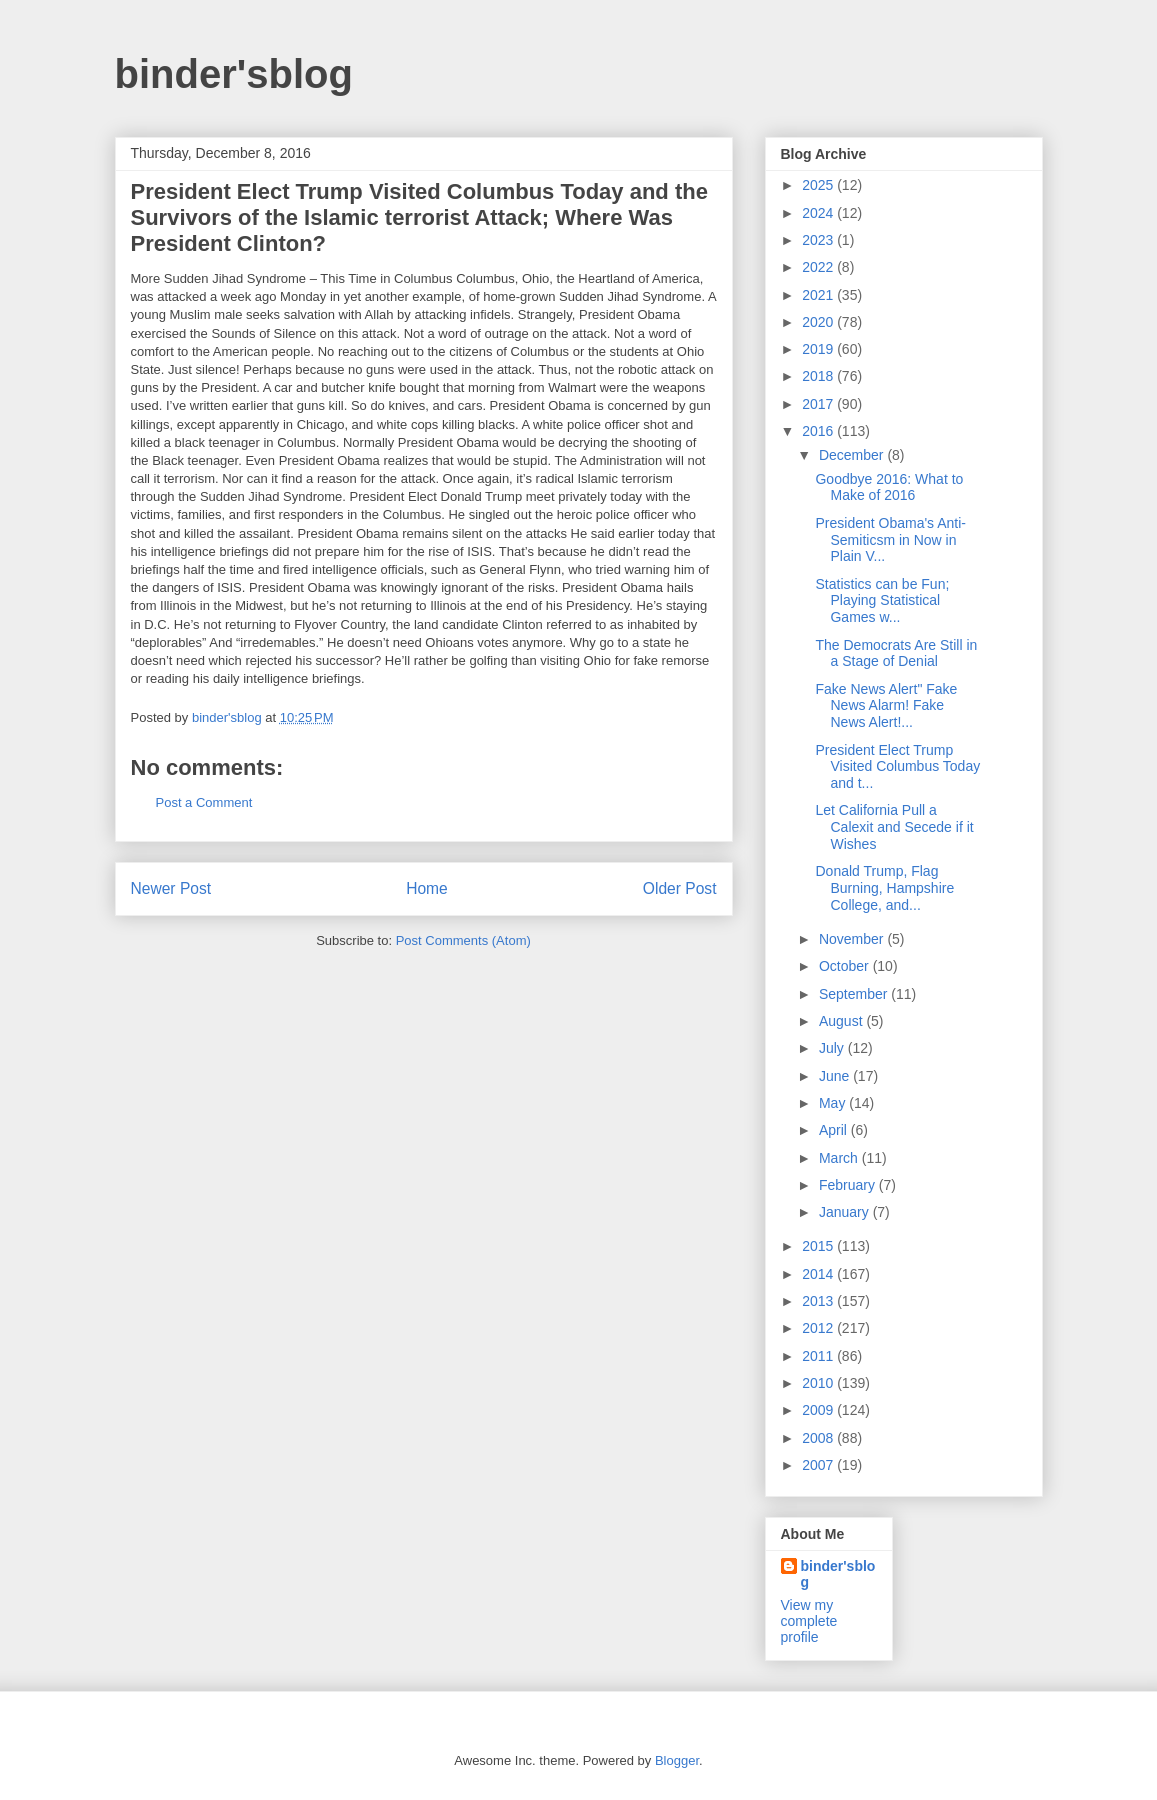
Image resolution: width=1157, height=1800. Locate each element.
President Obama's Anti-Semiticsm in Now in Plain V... (890, 540)
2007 (819, 1465)
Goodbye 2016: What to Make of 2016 (889, 487)
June (836, 1076)
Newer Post (171, 888)
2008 (819, 1438)
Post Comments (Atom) (463, 940)
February (849, 1185)
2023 (819, 240)
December (853, 455)
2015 (819, 1246)
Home (427, 888)
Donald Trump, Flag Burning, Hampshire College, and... (884, 888)
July (833, 1048)
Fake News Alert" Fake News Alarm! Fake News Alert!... (886, 706)
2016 (819, 431)
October (846, 966)
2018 (819, 376)
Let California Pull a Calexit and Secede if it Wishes (894, 827)
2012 (819, 1328)
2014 (819, 1274)
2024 (819, 213)
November (853, 939)
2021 (819, 295)
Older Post (680, 888)
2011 (819, 1356)
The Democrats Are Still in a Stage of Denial (896, 653)
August (842, 1021)
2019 (819, 349)
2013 (819, 1301)
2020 (819, 322)
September (855, 994)
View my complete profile (809, 1621)
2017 (819, 404)
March (840, 1158)
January (846, 1212)
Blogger (677, 1760)
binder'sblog (234, 74)
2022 (819, 267)
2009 (819, 1410)
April (835, 1130)
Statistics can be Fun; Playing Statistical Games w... (882, 601)
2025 (819, 185)
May (834, 1103)
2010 (819, 1383)
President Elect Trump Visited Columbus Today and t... (897, 767)
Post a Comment (204, 802)
